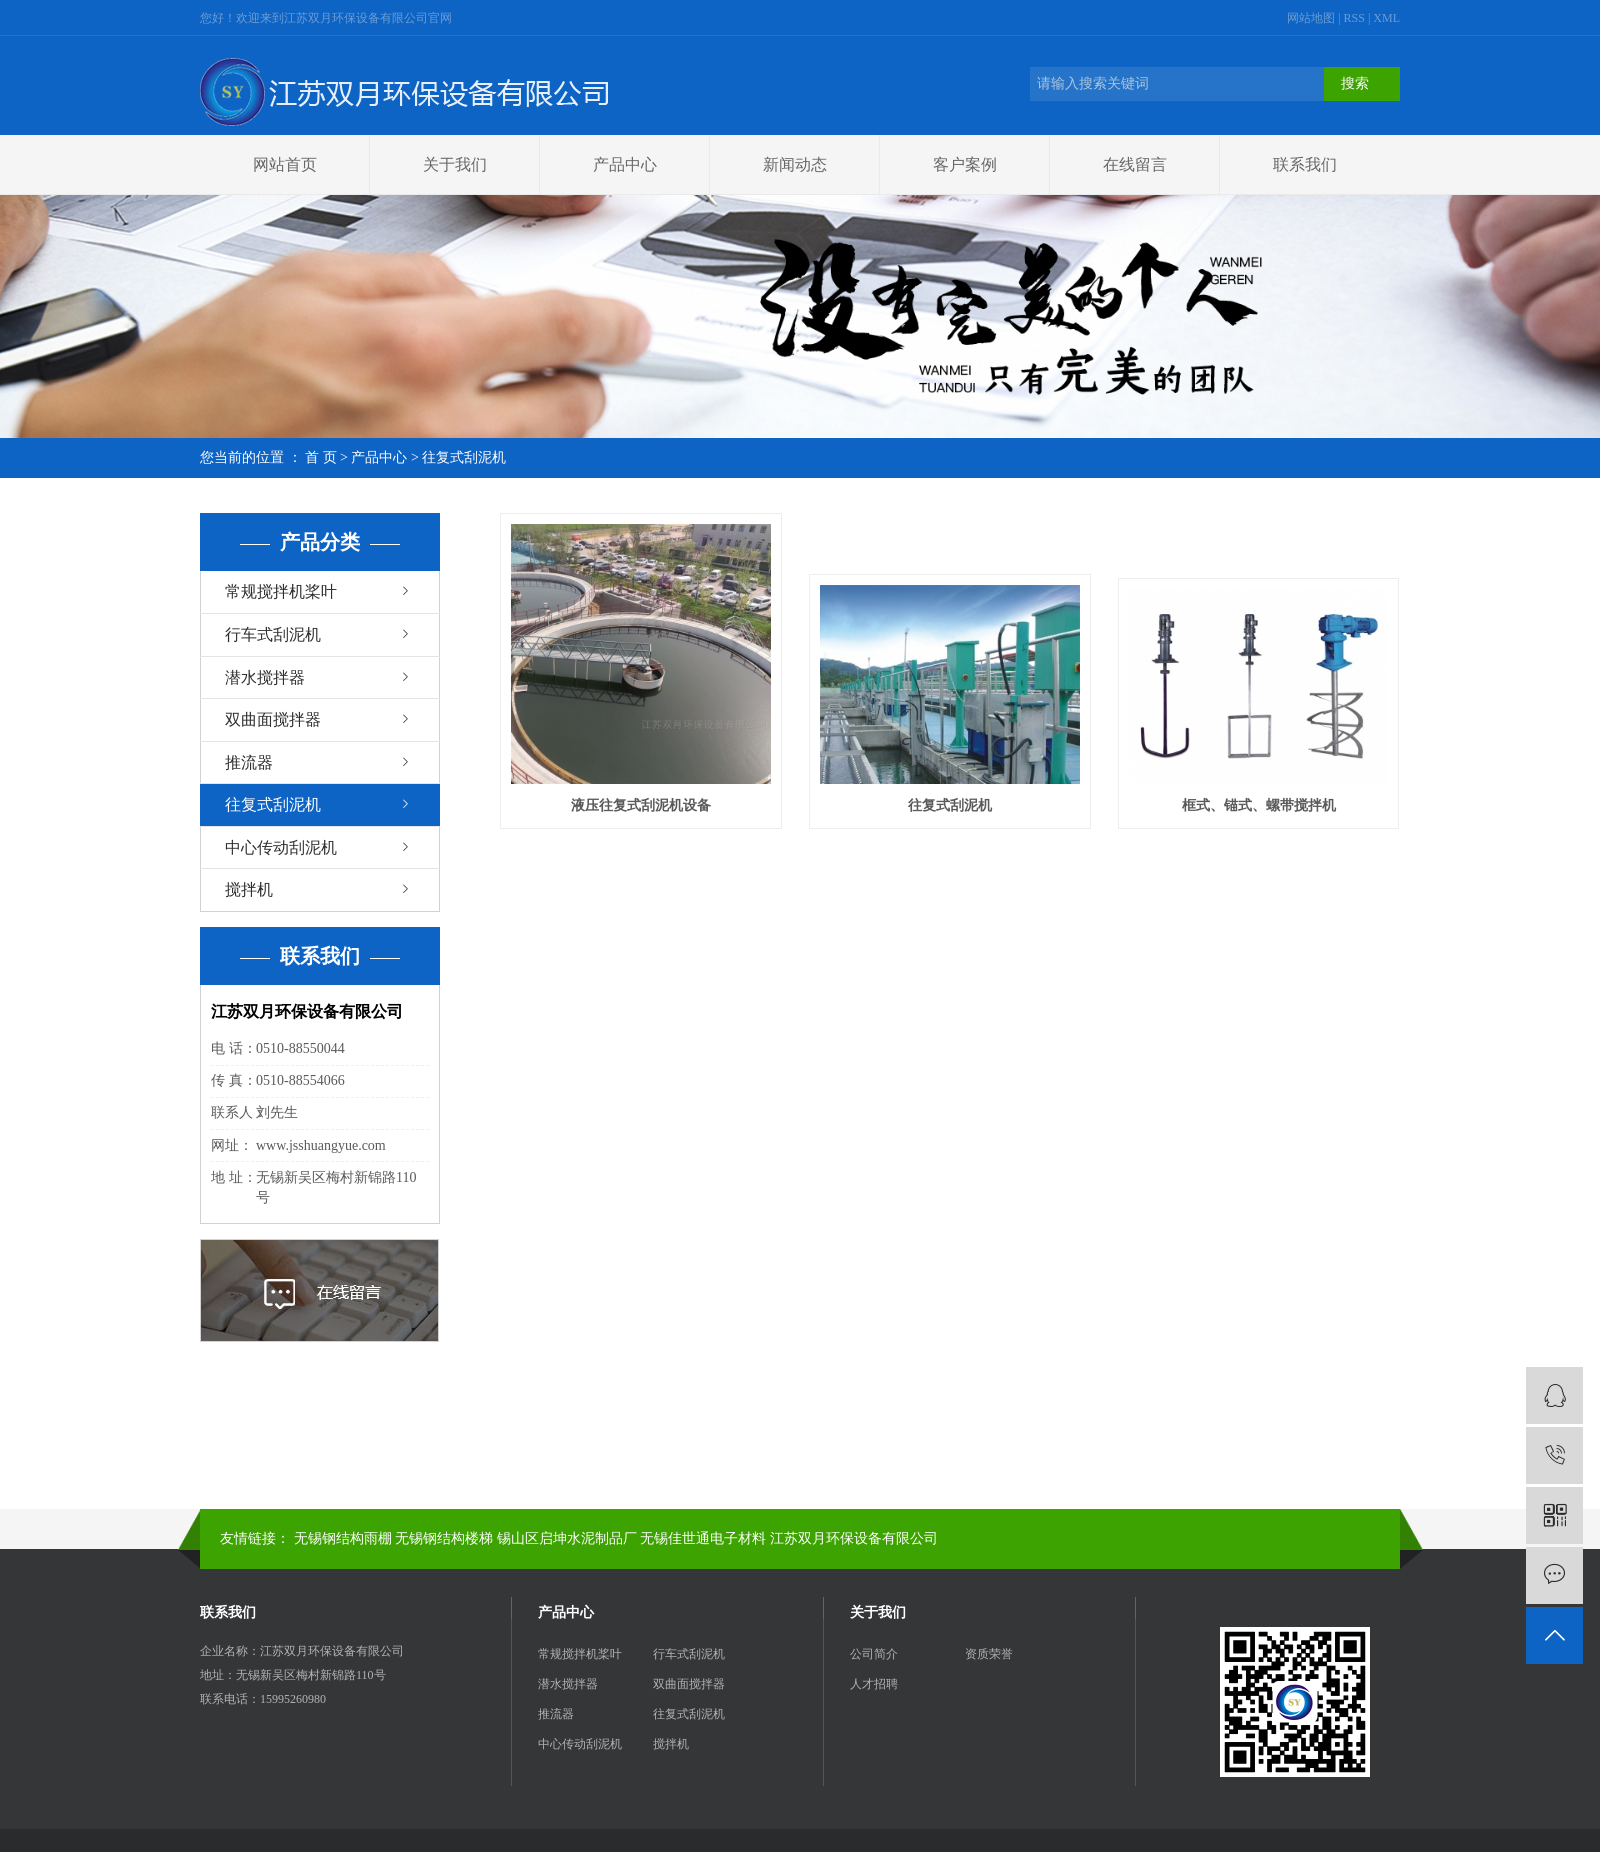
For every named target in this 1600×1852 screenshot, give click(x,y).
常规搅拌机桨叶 (281, 591)
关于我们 (455, 164)
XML (1386, 18)
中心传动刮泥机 (281, 847)
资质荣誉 (989, 1654)
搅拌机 (249, 889)
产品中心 (625, 164)
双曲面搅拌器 (273, 719)
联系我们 (1305, 164)
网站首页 (285, 164)
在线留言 (1135, 164)
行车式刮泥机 (273, 634)
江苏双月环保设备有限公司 (854, 1538)
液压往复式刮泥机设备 (641, 805)
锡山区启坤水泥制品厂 (567, 1538)
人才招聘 (874, 1684)
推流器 (249, 762)
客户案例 (965, 164)
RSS (1354, 18)
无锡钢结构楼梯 (444, 1538)
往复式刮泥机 (464, 457)
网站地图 (1312, 18)
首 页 (321, 457)
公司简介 (874, 1654)
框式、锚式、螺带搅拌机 (1259, 805)
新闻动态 (795, 164)
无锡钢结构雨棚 (343, 1538)
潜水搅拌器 (265, 677)
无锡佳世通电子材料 (703, 1538)
